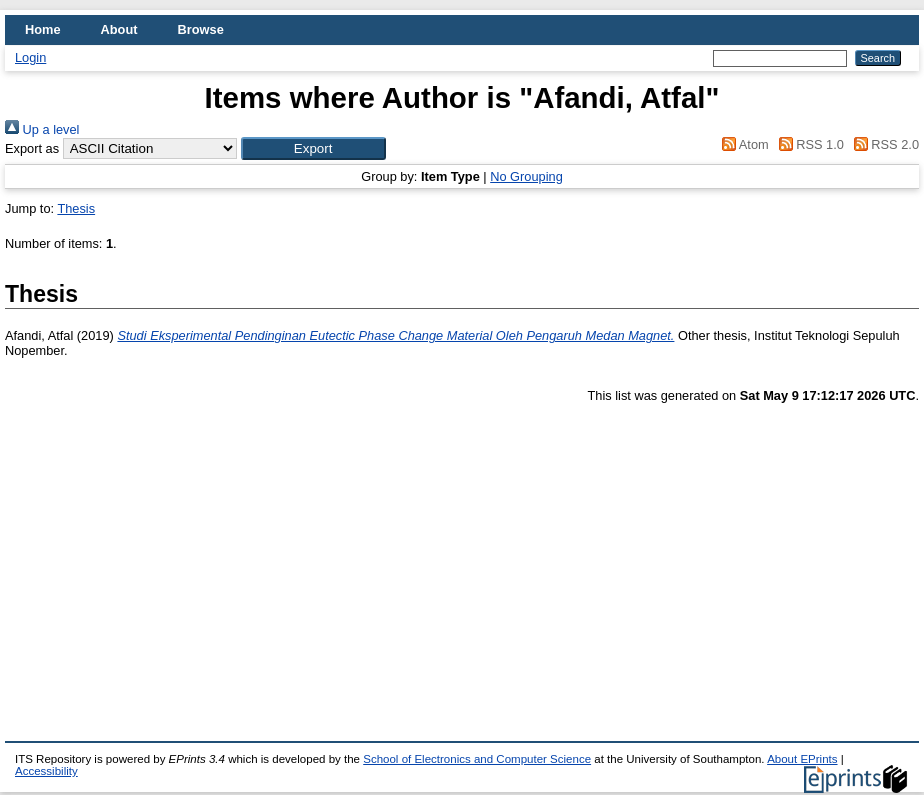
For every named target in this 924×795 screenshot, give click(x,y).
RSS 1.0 (808, 144)
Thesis (76, 208)
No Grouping (526, 176)
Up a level (42, 129)
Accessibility (46, 771)
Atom (742, 144)
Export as (32, 148)
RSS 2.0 (883, 144)
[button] (313, 148)
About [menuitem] (119, 29)
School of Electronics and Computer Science (477, 759)
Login (30, 57)
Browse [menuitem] (201, 29)
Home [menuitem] (43, 29)
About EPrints (802, 759)
